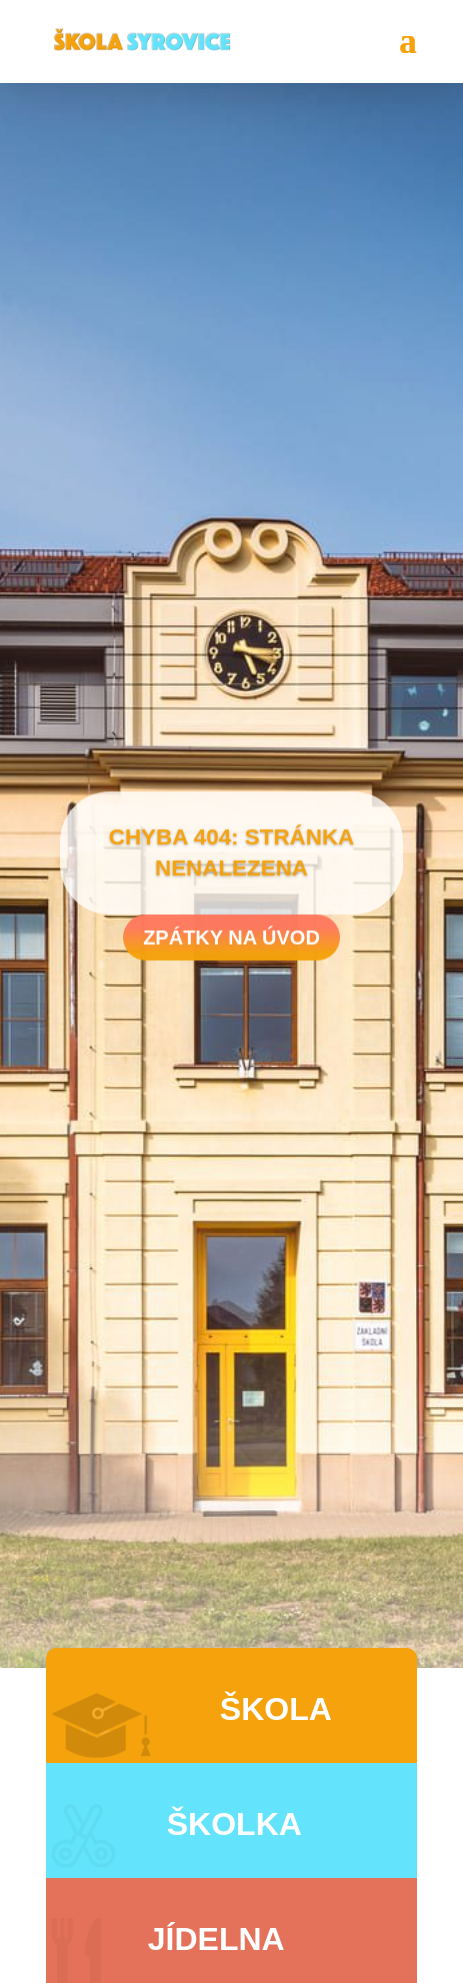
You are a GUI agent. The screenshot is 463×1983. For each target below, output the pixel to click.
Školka (234, 1824)
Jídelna (216, 1939)
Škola (276, 1709)
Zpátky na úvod (231, 943)
